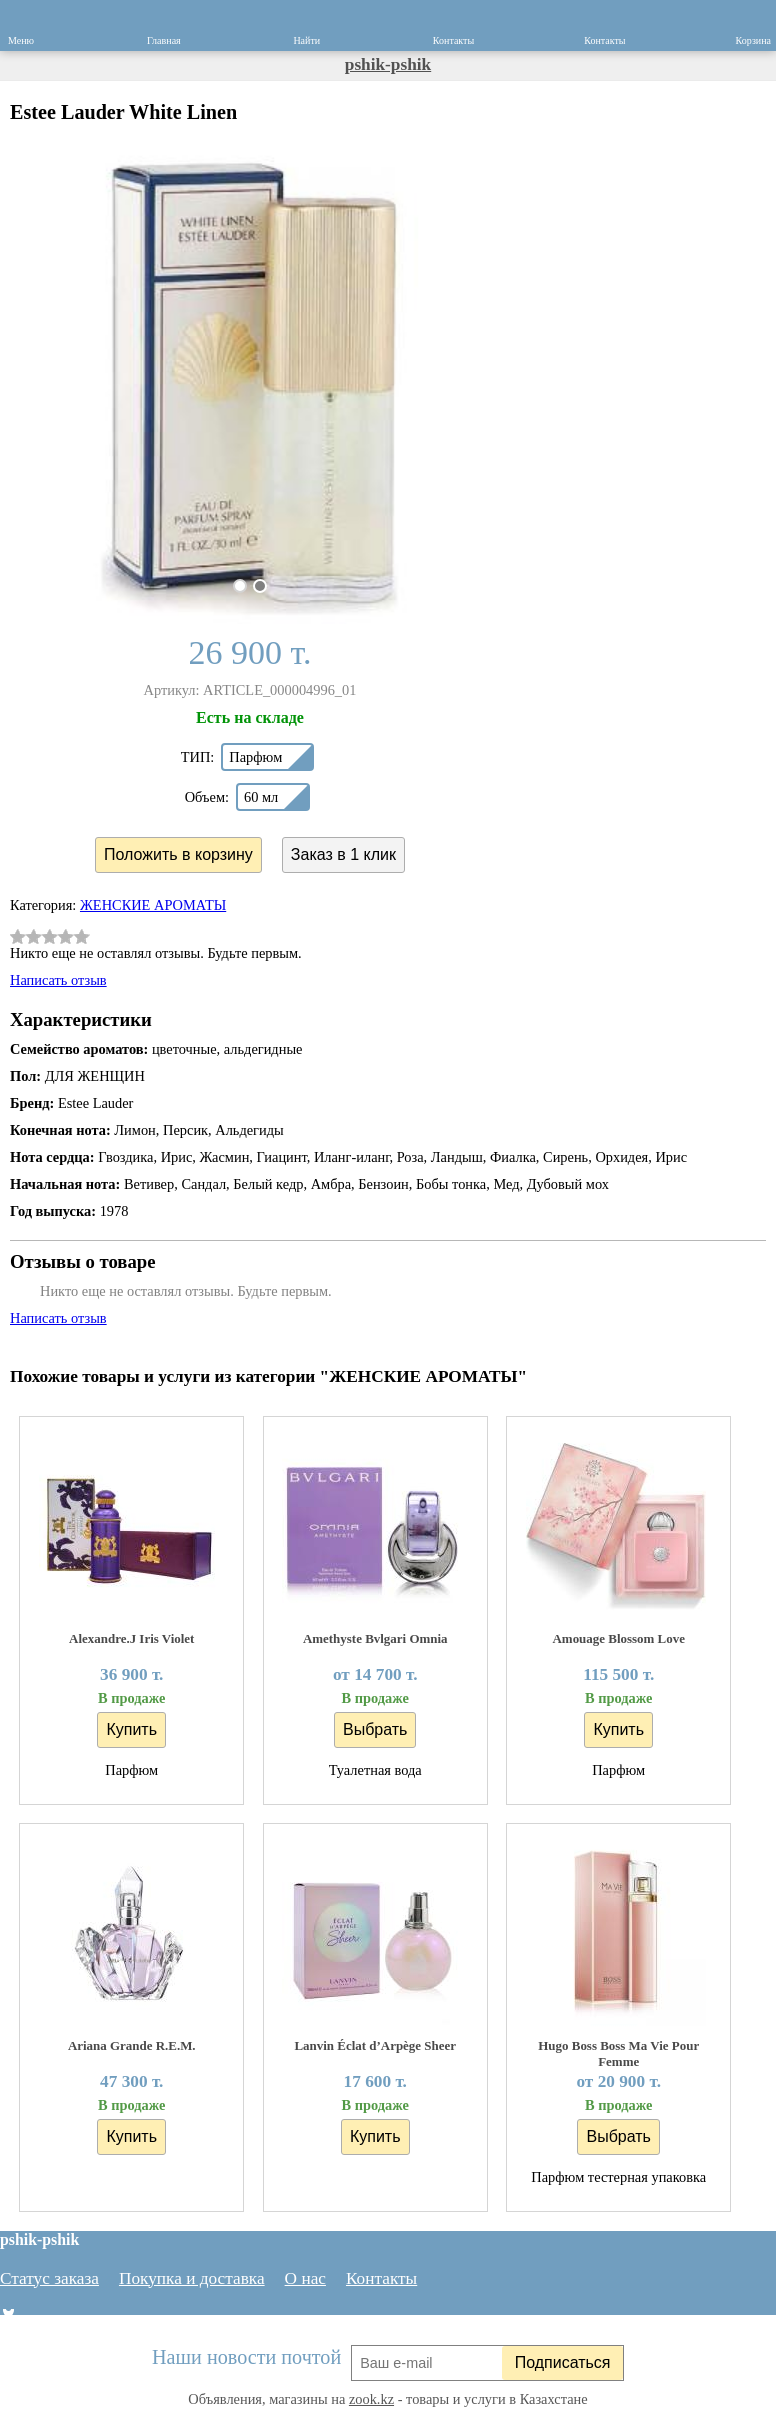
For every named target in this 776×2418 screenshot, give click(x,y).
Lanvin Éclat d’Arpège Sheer (375, 2045)
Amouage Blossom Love (619, 1638)
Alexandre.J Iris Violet (131, 1638)
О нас (305, 2278)
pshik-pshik (388, 64)
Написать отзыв (58, 980)
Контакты (381, 2278)
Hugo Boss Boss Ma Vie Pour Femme (618, 2053)
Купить (131, 1729)
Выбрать (375, 1729)
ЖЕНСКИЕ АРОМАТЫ (153, 905)
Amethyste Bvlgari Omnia (375, 1638)
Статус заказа (49, 2278)
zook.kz (371, 2399)
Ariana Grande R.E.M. (132, 2045)
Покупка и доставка (192, 2278)
